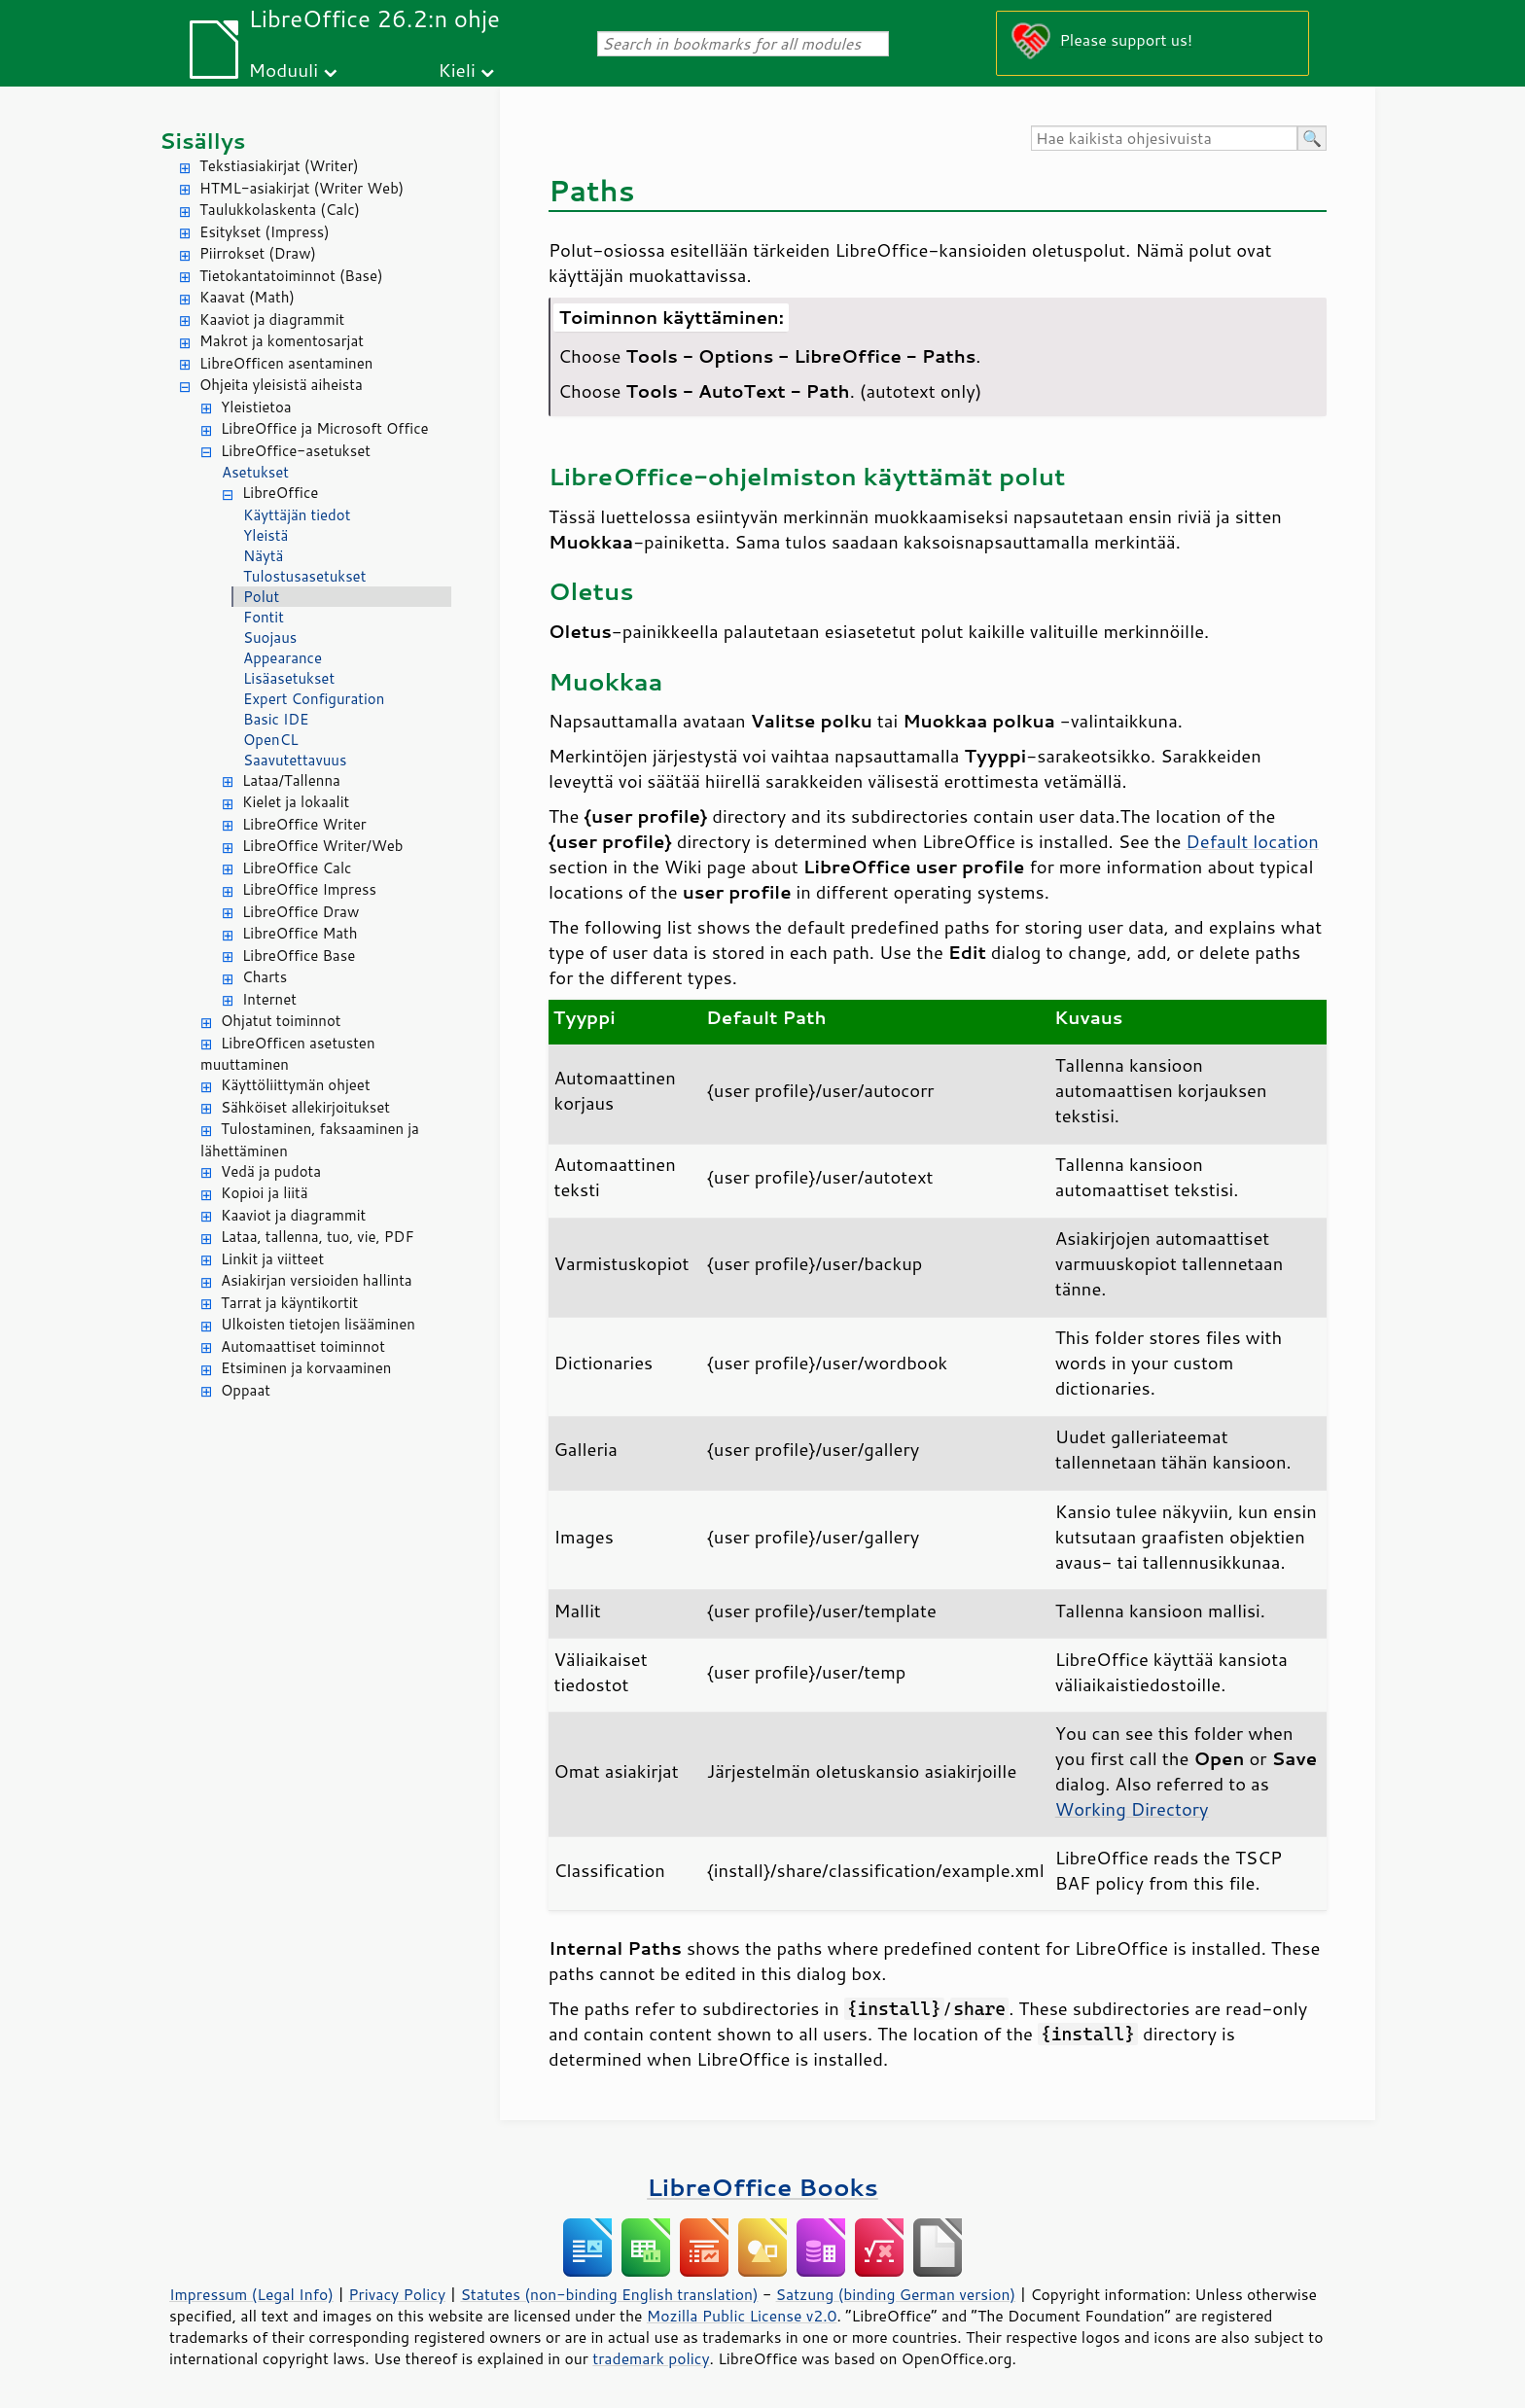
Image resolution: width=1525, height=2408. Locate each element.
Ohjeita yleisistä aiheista (281, 384)
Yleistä (265, 535)
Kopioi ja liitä (264, 1193)
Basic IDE (275, 719)
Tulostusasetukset (304, 576)
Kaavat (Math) (247, 297)
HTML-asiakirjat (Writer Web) (301, 188)
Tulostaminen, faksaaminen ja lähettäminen (309, 1139)
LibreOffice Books (762, 2187)
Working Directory (1132, 1809)
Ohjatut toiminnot (281, 1020)
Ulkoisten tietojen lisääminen (318, 1324)
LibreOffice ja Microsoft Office (325, 428)
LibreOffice (280, 492)
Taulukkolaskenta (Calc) (279, 209)
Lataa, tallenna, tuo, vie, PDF (317, 1236)
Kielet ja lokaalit (295, 802)
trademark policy (650, 2358)
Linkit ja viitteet (272, 1259)
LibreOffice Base (298, 955)
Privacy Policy (396, 2294)
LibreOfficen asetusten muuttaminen (287, 1054)
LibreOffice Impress (309, 889)
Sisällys (203, 140)
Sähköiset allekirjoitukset (305, 1107)
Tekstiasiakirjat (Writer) (279, 166)
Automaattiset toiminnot (303, 1346)
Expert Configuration (313, 699)
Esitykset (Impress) (264, 232)
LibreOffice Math (299, 933)
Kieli (457, 69)
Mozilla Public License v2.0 (742, 2315)
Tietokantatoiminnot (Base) (291, 276)
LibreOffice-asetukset (296, 451)
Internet (269, 999)
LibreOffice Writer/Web (323, 845)
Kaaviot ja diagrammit (271, 319)
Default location (1252, 841)
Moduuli (283, 69)
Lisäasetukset (289, 678)
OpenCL (271, 739)
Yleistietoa (256, 407)
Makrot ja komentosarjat (281, 341)
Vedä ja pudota (271, 1171)
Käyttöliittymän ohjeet (296, 1085)
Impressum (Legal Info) (251, 2294)
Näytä (263, 556)
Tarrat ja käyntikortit (289, 1303)
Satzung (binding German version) (896, 2294)
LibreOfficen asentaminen (285, 363)
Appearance (282, 658)
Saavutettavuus (294, 760)
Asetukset (255, 472)
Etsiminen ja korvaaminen (306, 1368)
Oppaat (245, 1390)
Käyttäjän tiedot (296, 515)
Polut (261, 596)
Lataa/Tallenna (291, 780)
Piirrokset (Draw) (257, 253)
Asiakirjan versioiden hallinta (316, 1280)
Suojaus (270, 637)
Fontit (263, 617)
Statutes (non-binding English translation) (609, 2294)
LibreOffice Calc (296, 868)
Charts (264, 977)
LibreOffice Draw (300, 912)
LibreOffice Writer (304, 824)
